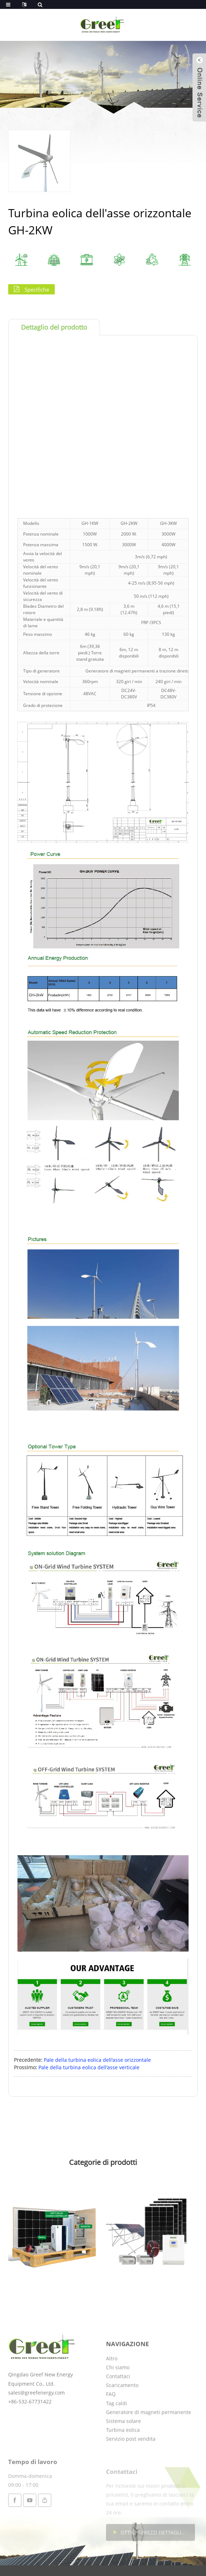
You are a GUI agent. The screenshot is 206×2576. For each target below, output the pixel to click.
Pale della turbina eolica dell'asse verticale (88, 2067)
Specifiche (37, 289)
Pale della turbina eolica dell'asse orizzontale (97, 2059)
